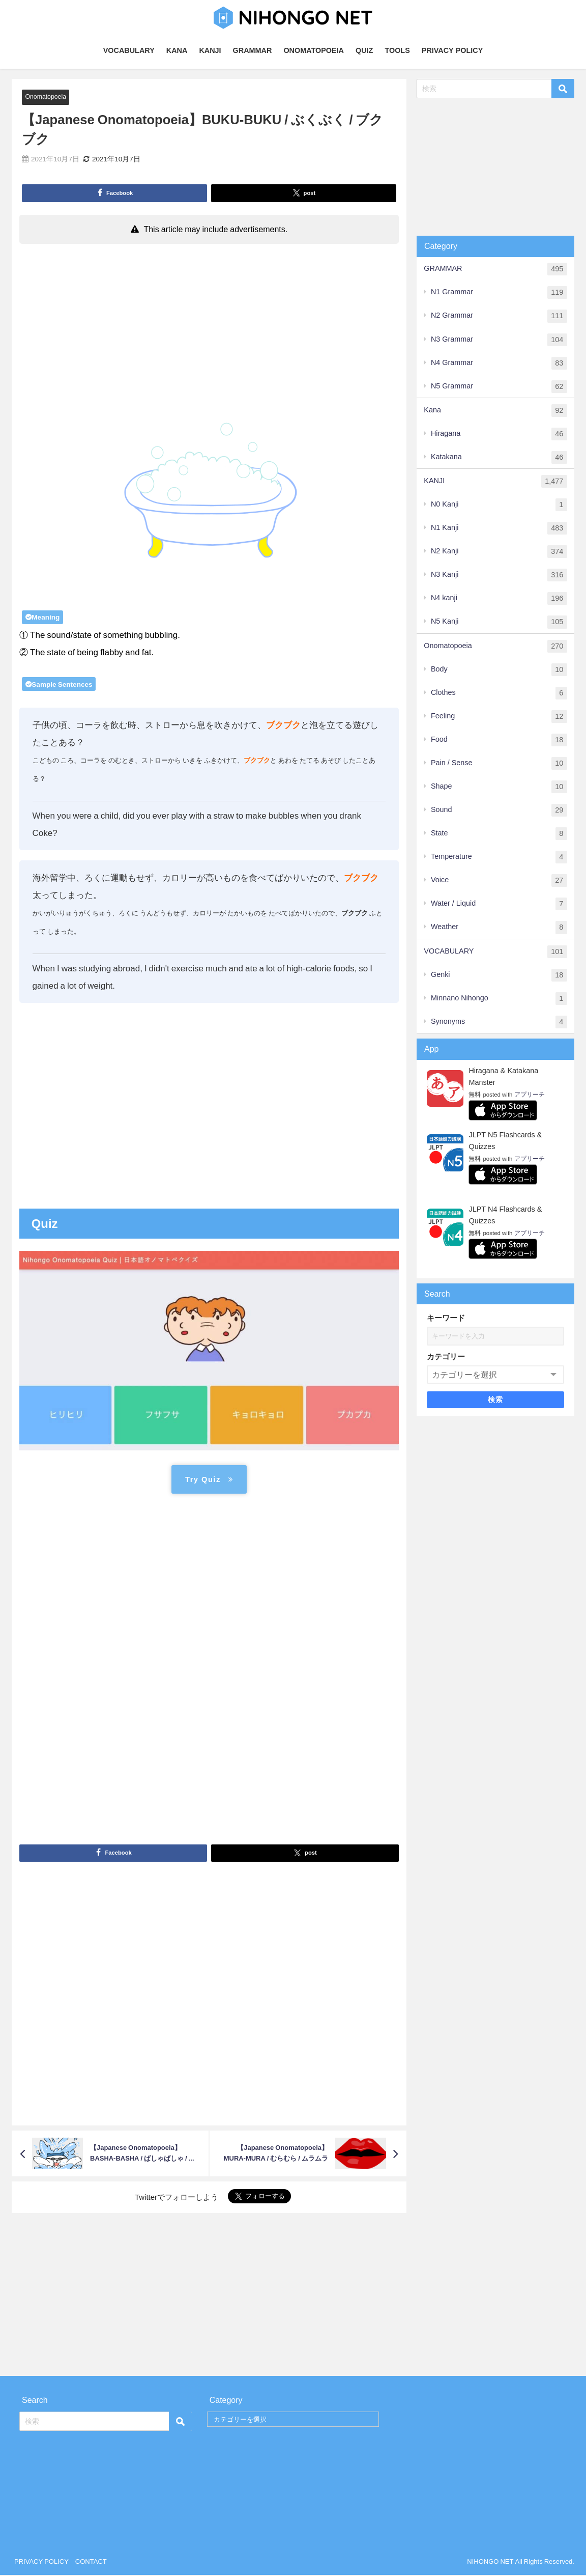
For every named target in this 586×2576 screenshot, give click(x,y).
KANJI (210, 50)
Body (499, 669)
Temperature (499, 857)
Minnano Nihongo (499, 998)
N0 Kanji (499, 504)
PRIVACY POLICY (452, 50)
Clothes (499, 693)
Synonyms (499, 1022)
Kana (495, 410)
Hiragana (499, 434)
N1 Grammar (499, 292)
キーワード (446, 1318)
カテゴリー (446, 1356)
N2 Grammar (499, 316)
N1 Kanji (499, 528)
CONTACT (91, 2562)
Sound (499, 810)
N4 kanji (499, 598)
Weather (499, 927)
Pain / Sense (499, 763)
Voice (499, 880)
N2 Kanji (499, 551)
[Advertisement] (209, 325)
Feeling (499, 716)
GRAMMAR (252, 50)
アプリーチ (529, 1094)
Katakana (499, 457)
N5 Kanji (499, 621)
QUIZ (364, 50)
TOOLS (397, 50)
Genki (499, 975)
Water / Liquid (499, 904)
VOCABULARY (129, 50)
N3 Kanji (499, 575)
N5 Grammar (499, 386)
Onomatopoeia (46, 96)
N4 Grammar (499, 363)
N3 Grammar (499, 339)
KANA (177, 50)
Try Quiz (209, 1479)
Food (499, 740)
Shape (499, 786)
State (499, 833)
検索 (496, 1400)
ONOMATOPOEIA (313, 50)
